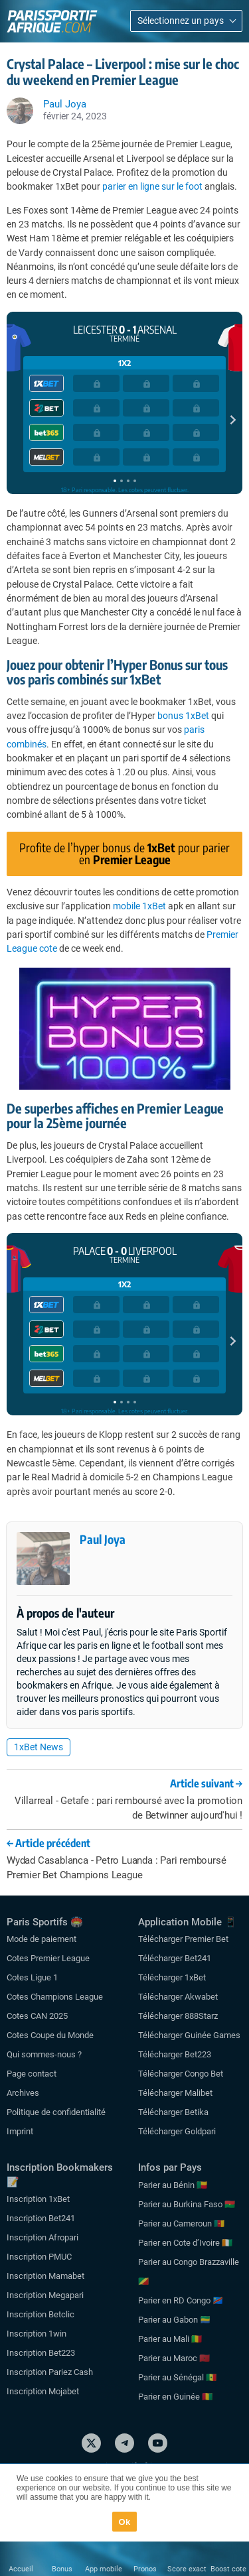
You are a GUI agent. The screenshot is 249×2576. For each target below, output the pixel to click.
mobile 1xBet (139, 906)
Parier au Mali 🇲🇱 (170, 2339)
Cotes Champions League (55, 1997)
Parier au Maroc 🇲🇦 (174, 2358)
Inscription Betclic (40, 2314)
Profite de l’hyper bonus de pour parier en (124, 853)
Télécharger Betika (173, 2112)
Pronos (145, 2569)
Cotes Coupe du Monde (50, 2035)
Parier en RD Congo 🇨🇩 (180, 2300)
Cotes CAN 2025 (37, 2016)
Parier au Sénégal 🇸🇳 (177, 2377)
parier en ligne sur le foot (152, 186)
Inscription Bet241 (41, 2218)
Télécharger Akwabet (178, 1997)
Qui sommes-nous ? (44, 2054)
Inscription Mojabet (43, 2391)
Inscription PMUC (39, 2257)
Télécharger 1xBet (172, 1977)
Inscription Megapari (45, 2295)
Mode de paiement (41, 1939)
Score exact (187, 2569)
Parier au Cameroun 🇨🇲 (181, 2223)
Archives (23, 2093)
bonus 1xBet (183, 715)
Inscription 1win (36, 2334)
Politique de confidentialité (56, 2112)
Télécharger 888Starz (178, 2016)
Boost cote (228, 2569)
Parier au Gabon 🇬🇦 (174, 2320)
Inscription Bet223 (41, 2353)
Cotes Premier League (48, 1958)
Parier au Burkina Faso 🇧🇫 (186, 2204)
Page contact (31, 2074)
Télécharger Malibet (175, 2093)
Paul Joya (102, 1539)
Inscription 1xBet (38, 2199)
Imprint (20, 2131)
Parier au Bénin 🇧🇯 (172, 2185)
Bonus (62, 2569)
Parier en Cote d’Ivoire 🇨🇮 (185, 2243)
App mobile (103, 2569)
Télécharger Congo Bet (180, 2074)
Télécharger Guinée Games (189, 2035)
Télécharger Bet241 (174, 1958)
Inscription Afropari (42, 2237)
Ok (125, 2522)
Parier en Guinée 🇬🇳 (175, 2397)
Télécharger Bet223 (174, 2054)
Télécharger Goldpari (177, 2131)
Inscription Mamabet (45, 2276)
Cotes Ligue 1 (32, 1977)
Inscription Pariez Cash (50, 2372)
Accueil (21, 2569)
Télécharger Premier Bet (183, 1939)
